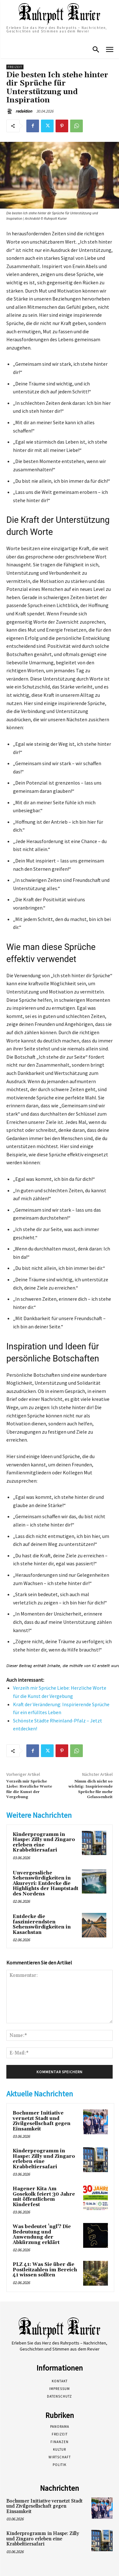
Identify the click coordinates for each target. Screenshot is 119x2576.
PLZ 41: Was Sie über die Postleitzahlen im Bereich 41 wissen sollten (45, 2269)
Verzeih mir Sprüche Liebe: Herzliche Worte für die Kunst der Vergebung (29, 1789)
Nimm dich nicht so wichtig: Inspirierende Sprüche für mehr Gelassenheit (91, 1789)
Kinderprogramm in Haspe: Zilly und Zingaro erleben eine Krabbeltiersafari (44, 1842)
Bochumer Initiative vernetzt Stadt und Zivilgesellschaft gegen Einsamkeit (41, 2121)
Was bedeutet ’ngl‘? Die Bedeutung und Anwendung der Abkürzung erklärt (42, 2235)
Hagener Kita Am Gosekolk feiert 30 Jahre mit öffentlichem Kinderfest (44, 2197)
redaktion (24, 111)
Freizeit (14, 67)
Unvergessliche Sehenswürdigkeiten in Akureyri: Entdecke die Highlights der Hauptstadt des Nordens (45, 1883)
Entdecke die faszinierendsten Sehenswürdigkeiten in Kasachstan (42, 1924)
